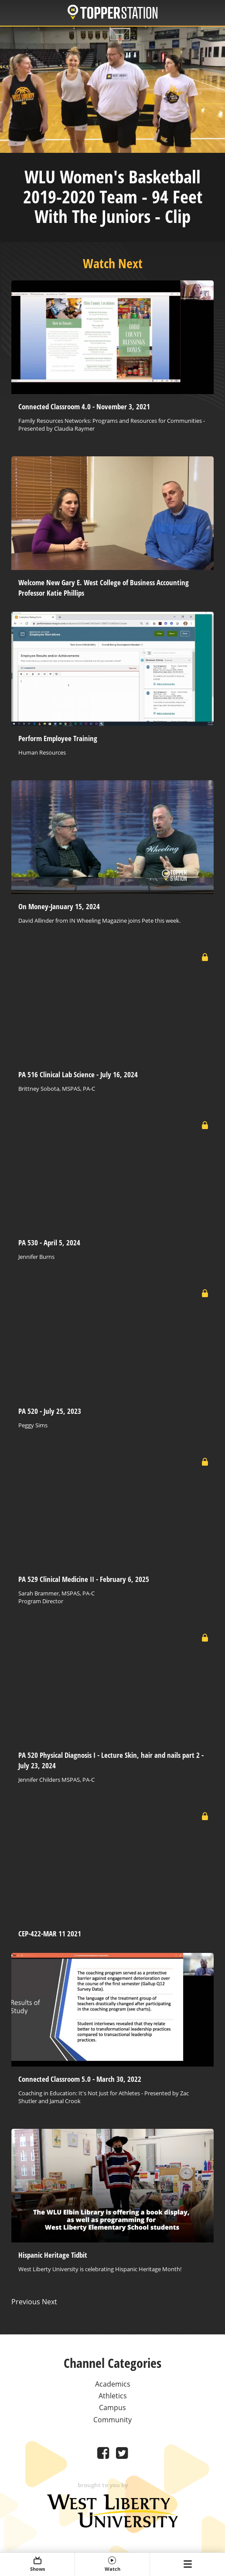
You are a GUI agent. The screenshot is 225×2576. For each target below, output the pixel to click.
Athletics (113, 2396)
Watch (112, 2564)
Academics (112, 2384)
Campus (112, 2407)
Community (112, 2419)
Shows (37, 2564)
